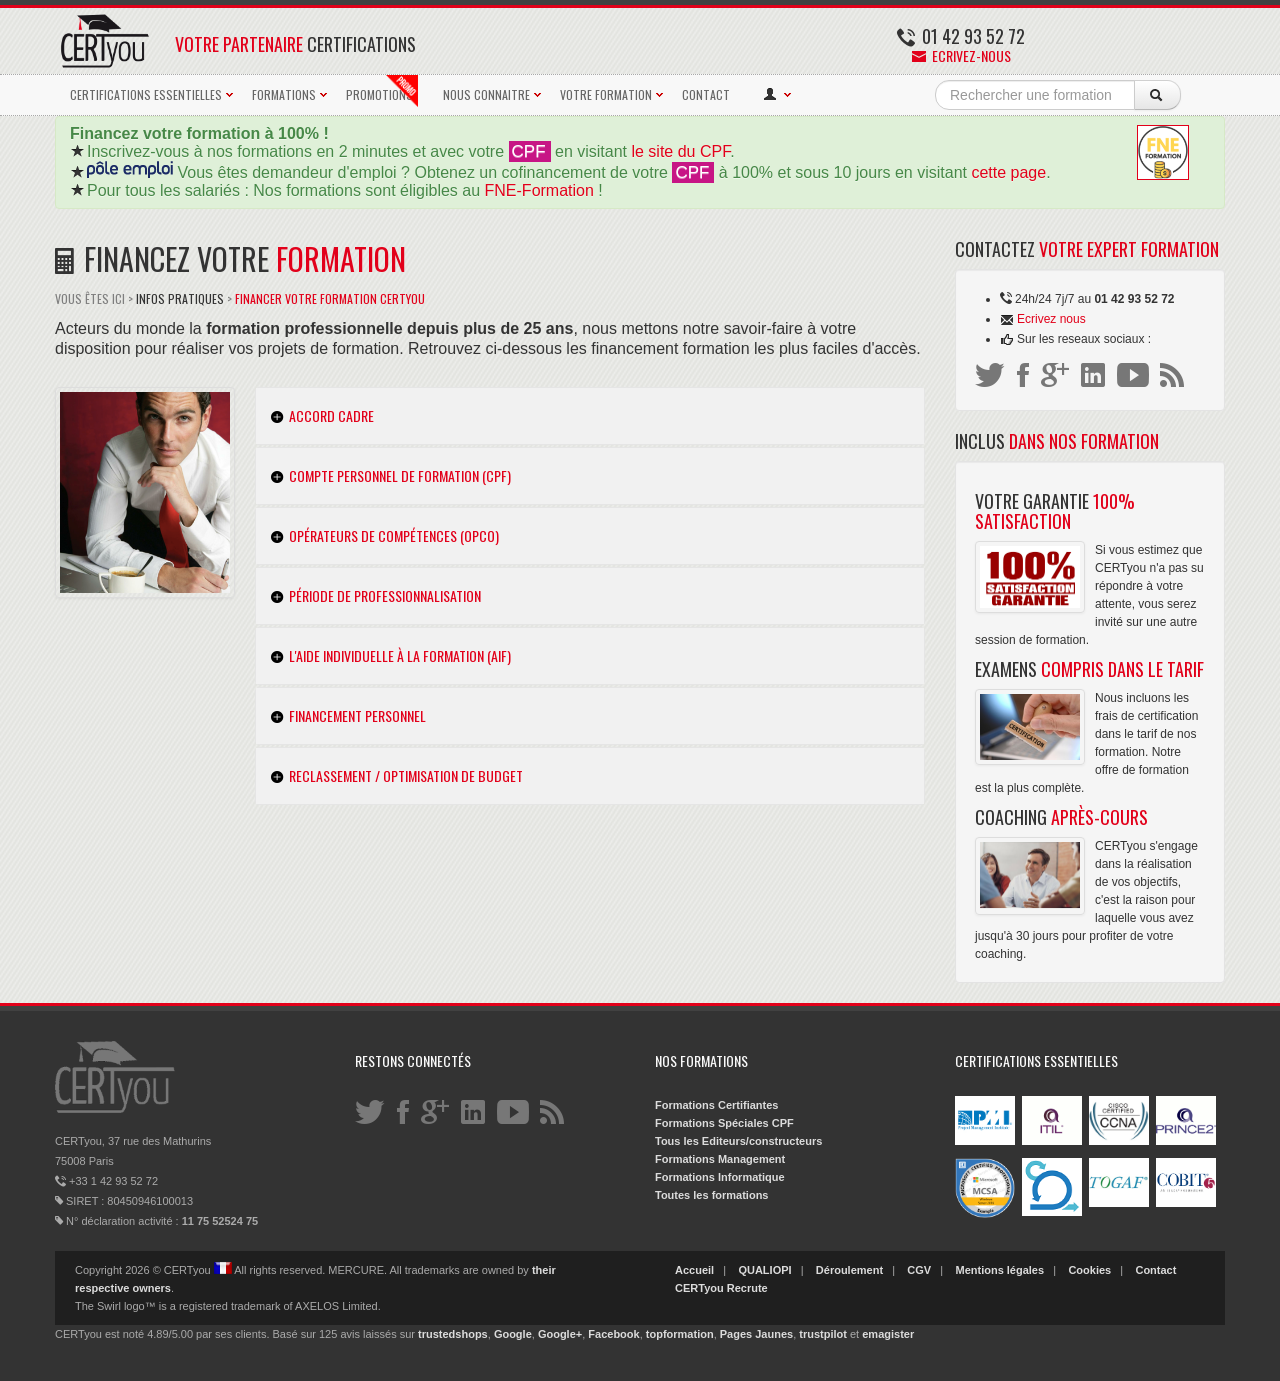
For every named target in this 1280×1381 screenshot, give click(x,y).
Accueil (694, 1270)
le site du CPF (680, 151)
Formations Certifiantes (716, 1105)
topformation (680, 1334)
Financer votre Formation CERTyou (330, 298)
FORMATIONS (284, 94)
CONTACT (706, 94)
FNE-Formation (539, 190)
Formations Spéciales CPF (724, 1123)
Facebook (613, 1334)
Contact (1155, 1270)
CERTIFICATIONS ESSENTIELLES (146, 94)
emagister (888, 1334)
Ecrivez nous (1051, 319)
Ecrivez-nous (961, 55)
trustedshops (453, 1334)
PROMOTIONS (382, 91)
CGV (919, 1270)
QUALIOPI (764, 1270)
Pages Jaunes (756, 1334)
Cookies (1089, 1270)
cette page (1008, 172)
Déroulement (849, 1270)
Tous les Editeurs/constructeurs (738, 1141)
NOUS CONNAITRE (486, 94)
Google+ (560, 1334)
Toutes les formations (711, 1195)
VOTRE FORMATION (606, 94)
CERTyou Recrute (721, 1288)
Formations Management (720, 1159)
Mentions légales (999, 1270)
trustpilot (823, 1334)
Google (513, 1334)
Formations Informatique (720, 1177)
